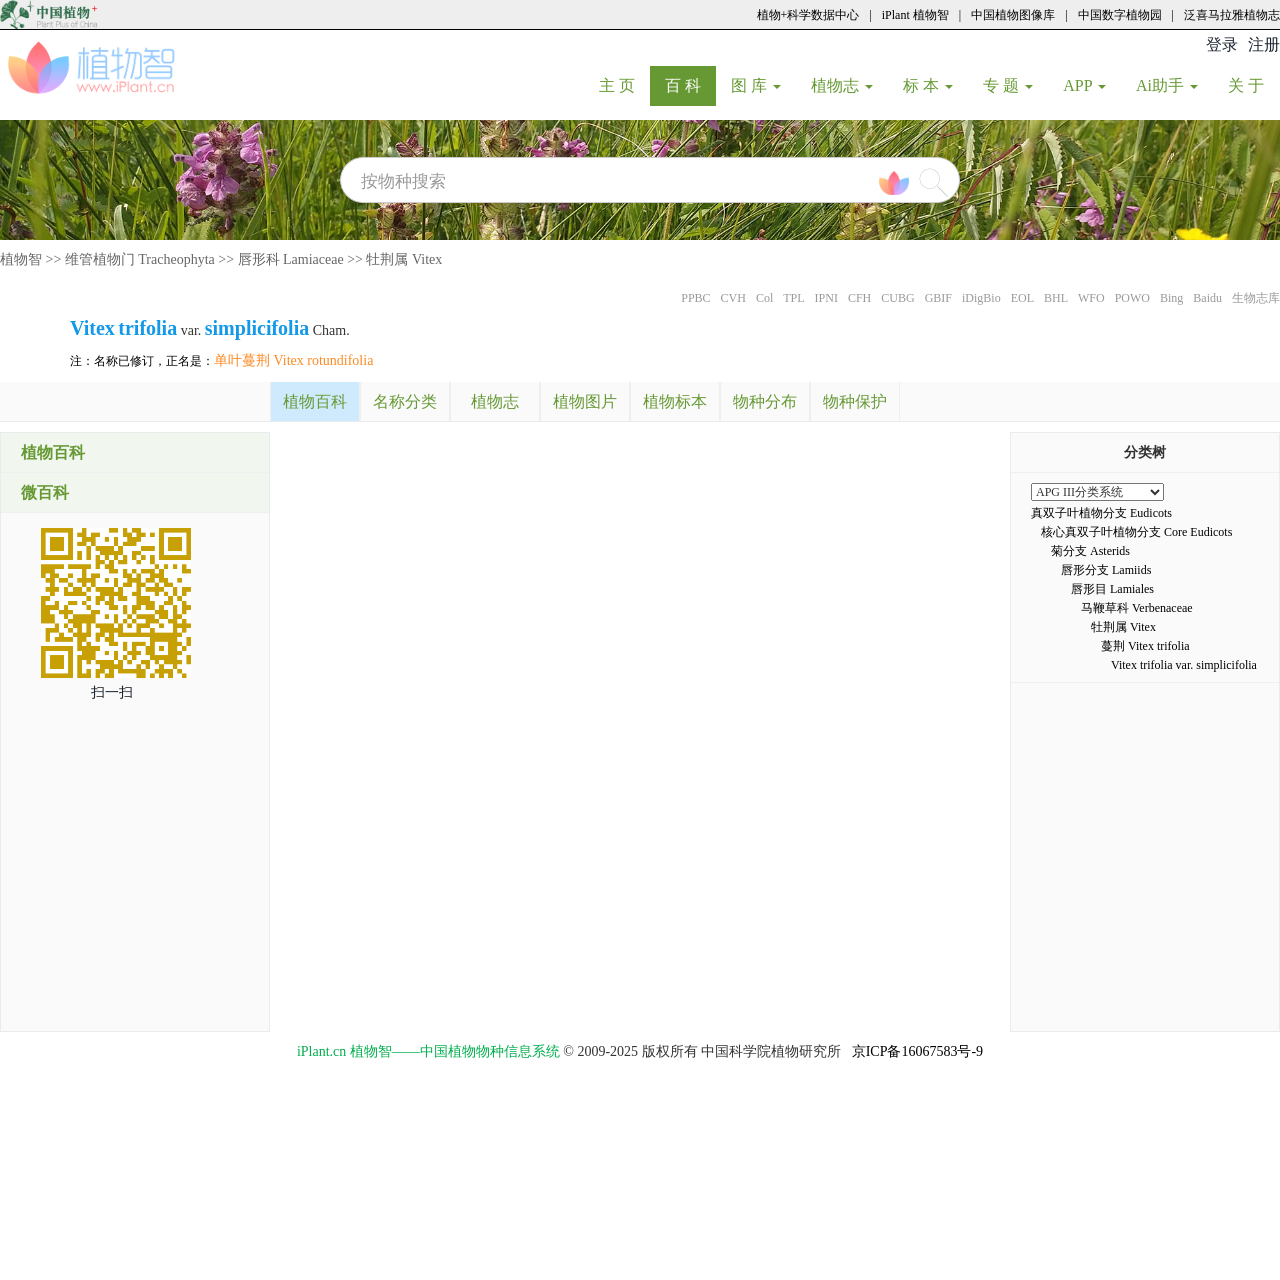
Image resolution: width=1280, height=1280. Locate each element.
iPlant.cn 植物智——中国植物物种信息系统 (428, 1051)
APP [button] (1084, 85)
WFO (1091, 298)
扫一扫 (112, 692)
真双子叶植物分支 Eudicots (1101, 513)
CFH (859, 298)
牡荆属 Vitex (404, 259)
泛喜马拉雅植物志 (1232, 15)
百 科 (690, 85)
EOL (1022, 298)
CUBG (897, 298)
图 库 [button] (756, 85)
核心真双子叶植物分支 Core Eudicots (1136, 532)
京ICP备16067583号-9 (917, 1051)
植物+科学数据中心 (808, 15)
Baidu (1207, 298)
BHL (1056, 298)
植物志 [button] (842, 85)
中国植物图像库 (1013, 15)
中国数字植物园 (1120, 15)
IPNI (826, 298)
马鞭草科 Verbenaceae (1137, 608)
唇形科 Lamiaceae (291, 259)
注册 (1264, 44)
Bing (1171, 298)
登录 (1222, 44)
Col (764, 298)
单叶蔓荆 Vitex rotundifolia (293, 360)
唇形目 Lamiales (1112, 589)
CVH (733, 298)
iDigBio (981, 298)
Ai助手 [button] (1167, 85)
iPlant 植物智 (915, 15)
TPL (793, 298)
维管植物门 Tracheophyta (140, 259)
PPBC (695, 298)
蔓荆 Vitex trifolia (1145, 646)
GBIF (938, 298)
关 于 (1253, 85)
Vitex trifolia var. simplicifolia (1184, 665)
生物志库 (1256, 298)
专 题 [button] (1008, 85)
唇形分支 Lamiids (1106, 570)
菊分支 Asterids (1090, 551)
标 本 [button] (928, 85)
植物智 (21, 259)
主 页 (624, 85)
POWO (1132, 298)
